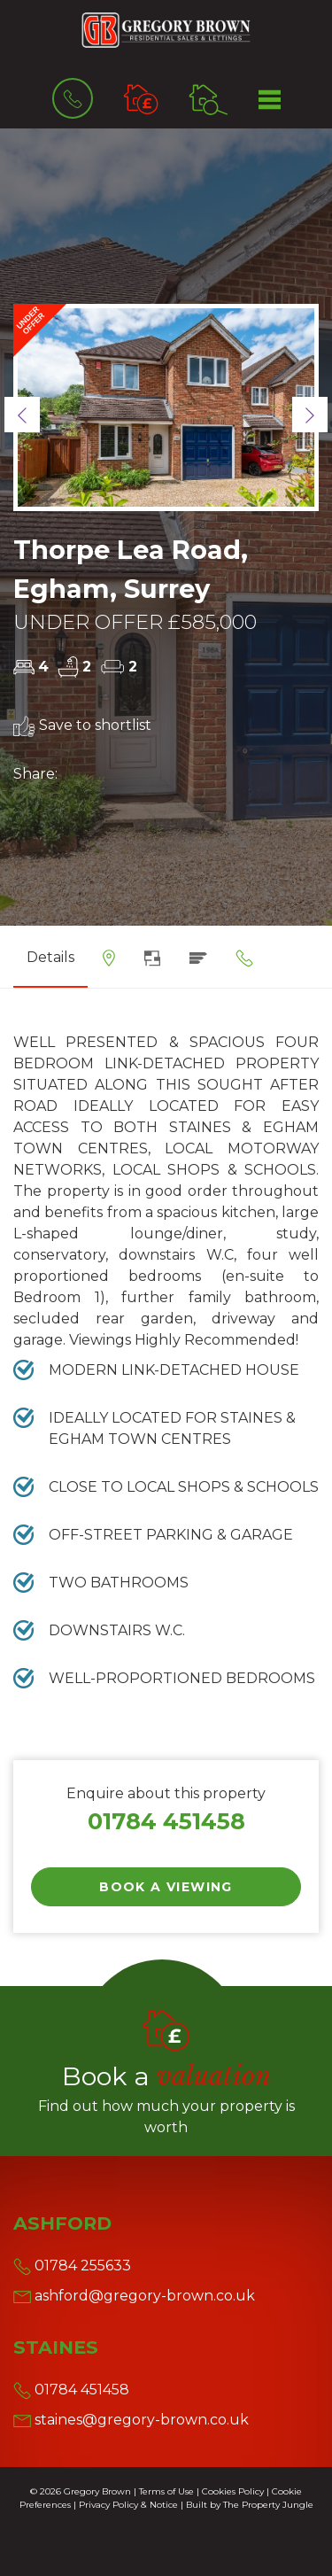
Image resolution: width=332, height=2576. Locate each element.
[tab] (108, 964)
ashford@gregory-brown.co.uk (134, 2295)
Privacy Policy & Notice (128, 2504)
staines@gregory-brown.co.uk (131, 2419)
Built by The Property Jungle (249, 2504)
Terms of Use (166, 2491)
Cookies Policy (233, 2491)
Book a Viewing (166, 1887)
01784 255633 (72, 2265)
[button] (22, 414)
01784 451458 (166, 1821)
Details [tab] (50, 957)
